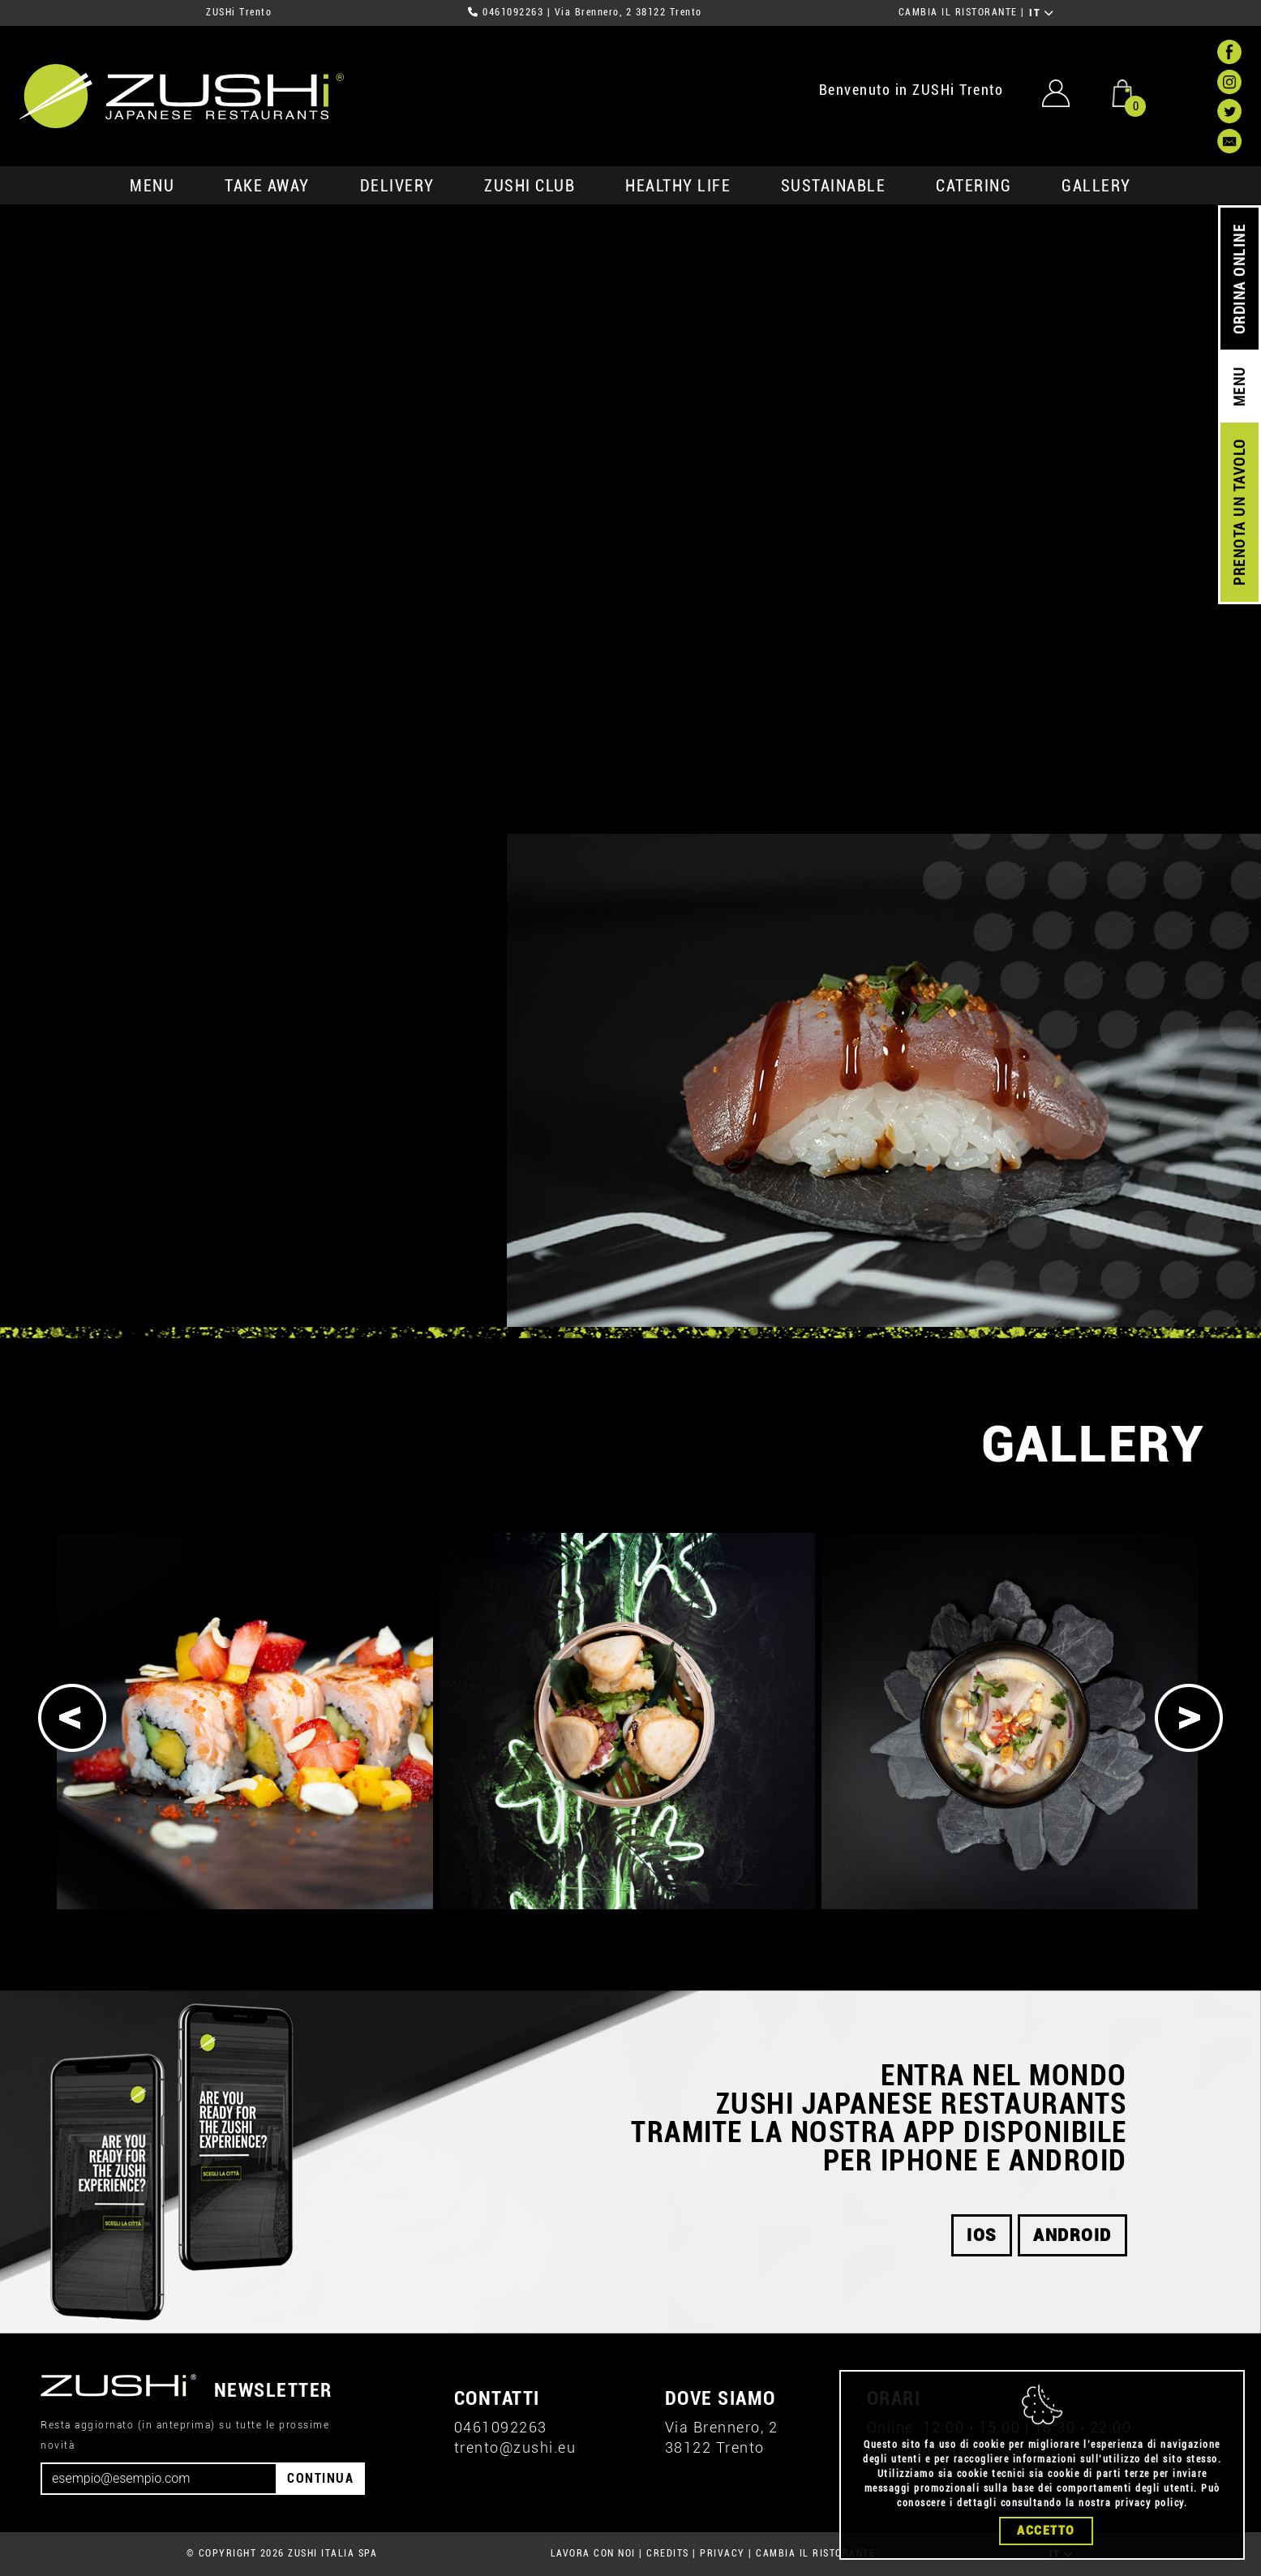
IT (1041, 13)
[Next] (1189, 1718)
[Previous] (72, 1718)
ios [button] (982, 2235)
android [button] (1072, 2235)
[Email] (159, 2478)
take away (267, 185)
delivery (397, 185)
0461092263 (513, 12)
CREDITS (667, 2553)
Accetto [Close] (1046, 2530)
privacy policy (1149, 2503)
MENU (152, 185)
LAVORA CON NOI (593, 2553)
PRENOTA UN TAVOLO (1239, 512)
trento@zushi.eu (515, 2447)
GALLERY (1096, 185)
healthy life (678, 185)
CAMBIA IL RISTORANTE (958, 12)
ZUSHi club (529, 185)
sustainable (833, 185)
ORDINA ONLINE (1239, 279)
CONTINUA (320, 2478)
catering (973, 185)
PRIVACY (722, 2553)
